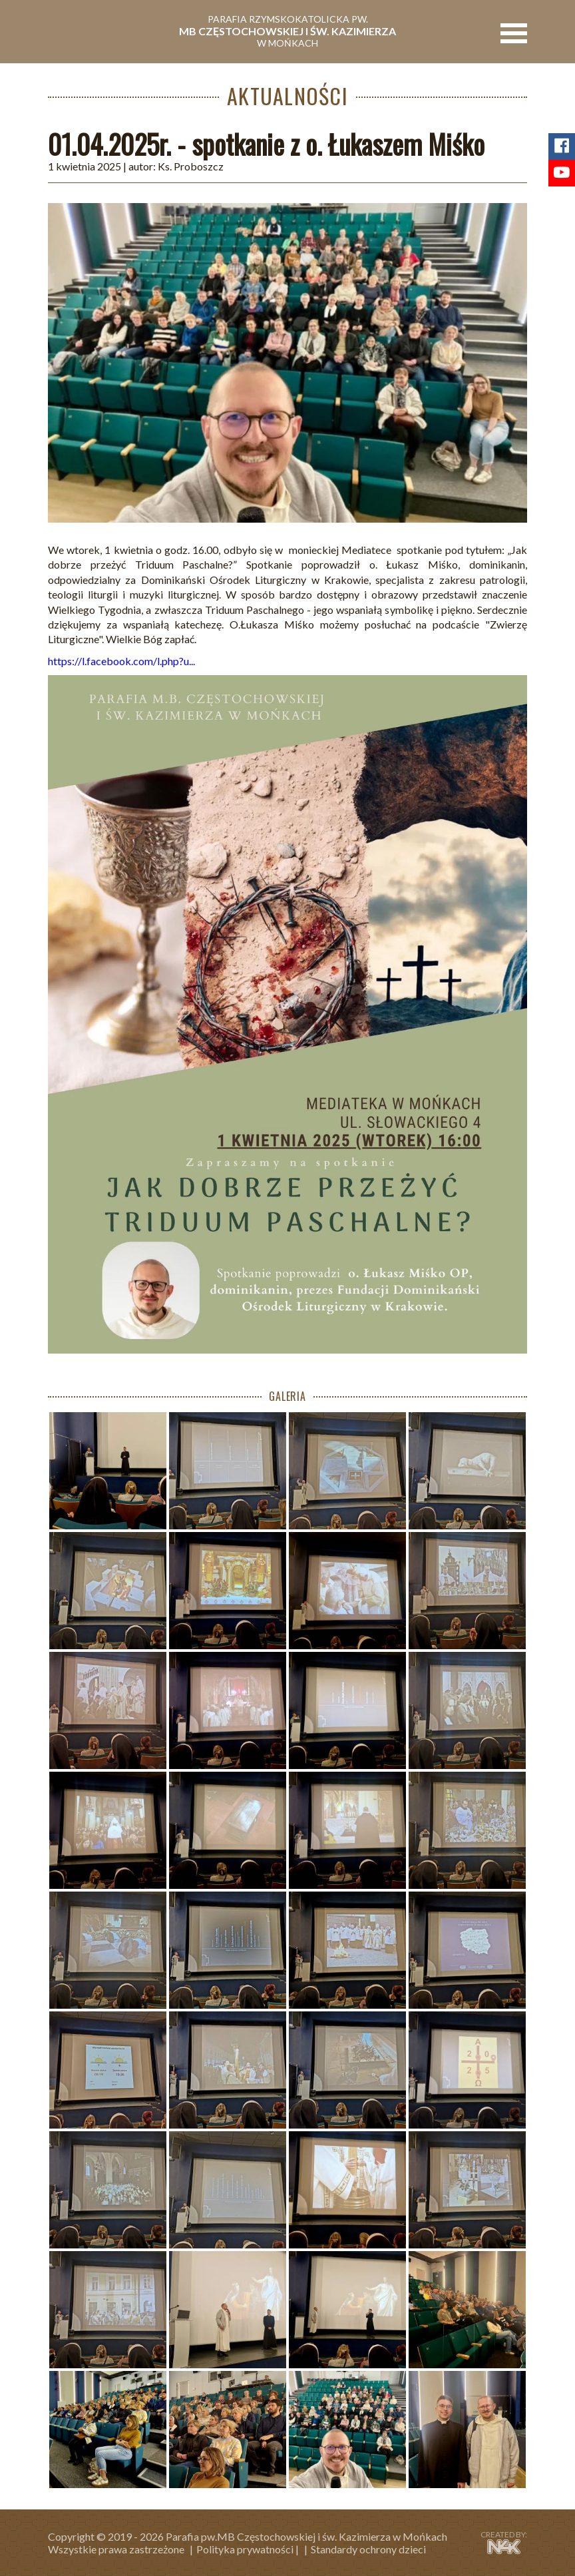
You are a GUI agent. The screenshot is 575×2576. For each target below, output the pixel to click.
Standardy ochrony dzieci (368, 2549)
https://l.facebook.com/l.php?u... (121, 660)
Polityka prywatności (244, 2549)
